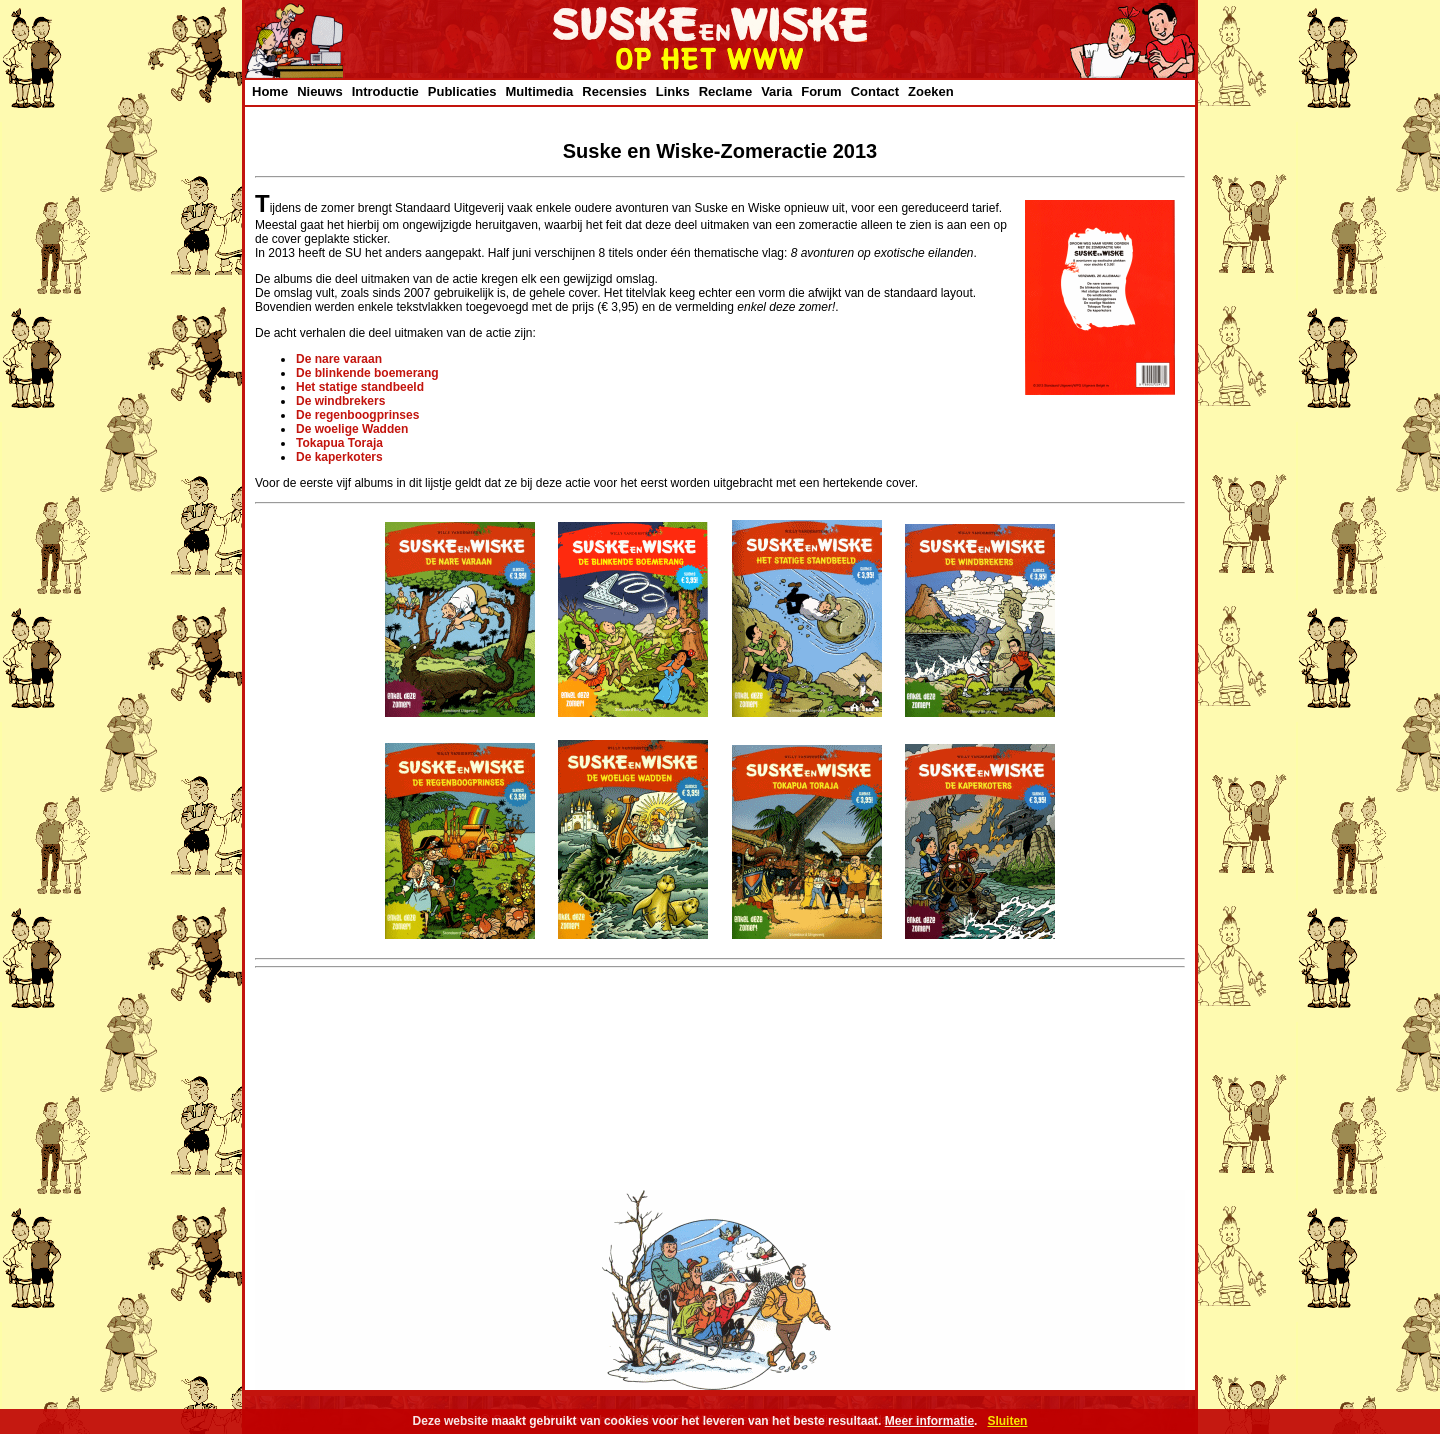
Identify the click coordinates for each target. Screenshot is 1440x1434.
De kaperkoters (339, 457)
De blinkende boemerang (367, 373)
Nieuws (320, 91)
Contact (875, 91)
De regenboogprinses (357, 415)
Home (270, 91)
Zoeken (931, 91)
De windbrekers (340, 401)
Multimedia (539, 91)
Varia (776, 91)
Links (673, 91)
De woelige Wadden (352, 429)
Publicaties (462, 91)
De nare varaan (339, 359)
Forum (821, 91)
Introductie (385, 91)
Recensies (614, 91)
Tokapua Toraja (339, 443)
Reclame (725, 91)
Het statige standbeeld (360, 387)
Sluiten (1007, 1421)
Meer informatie (929, 1421)
